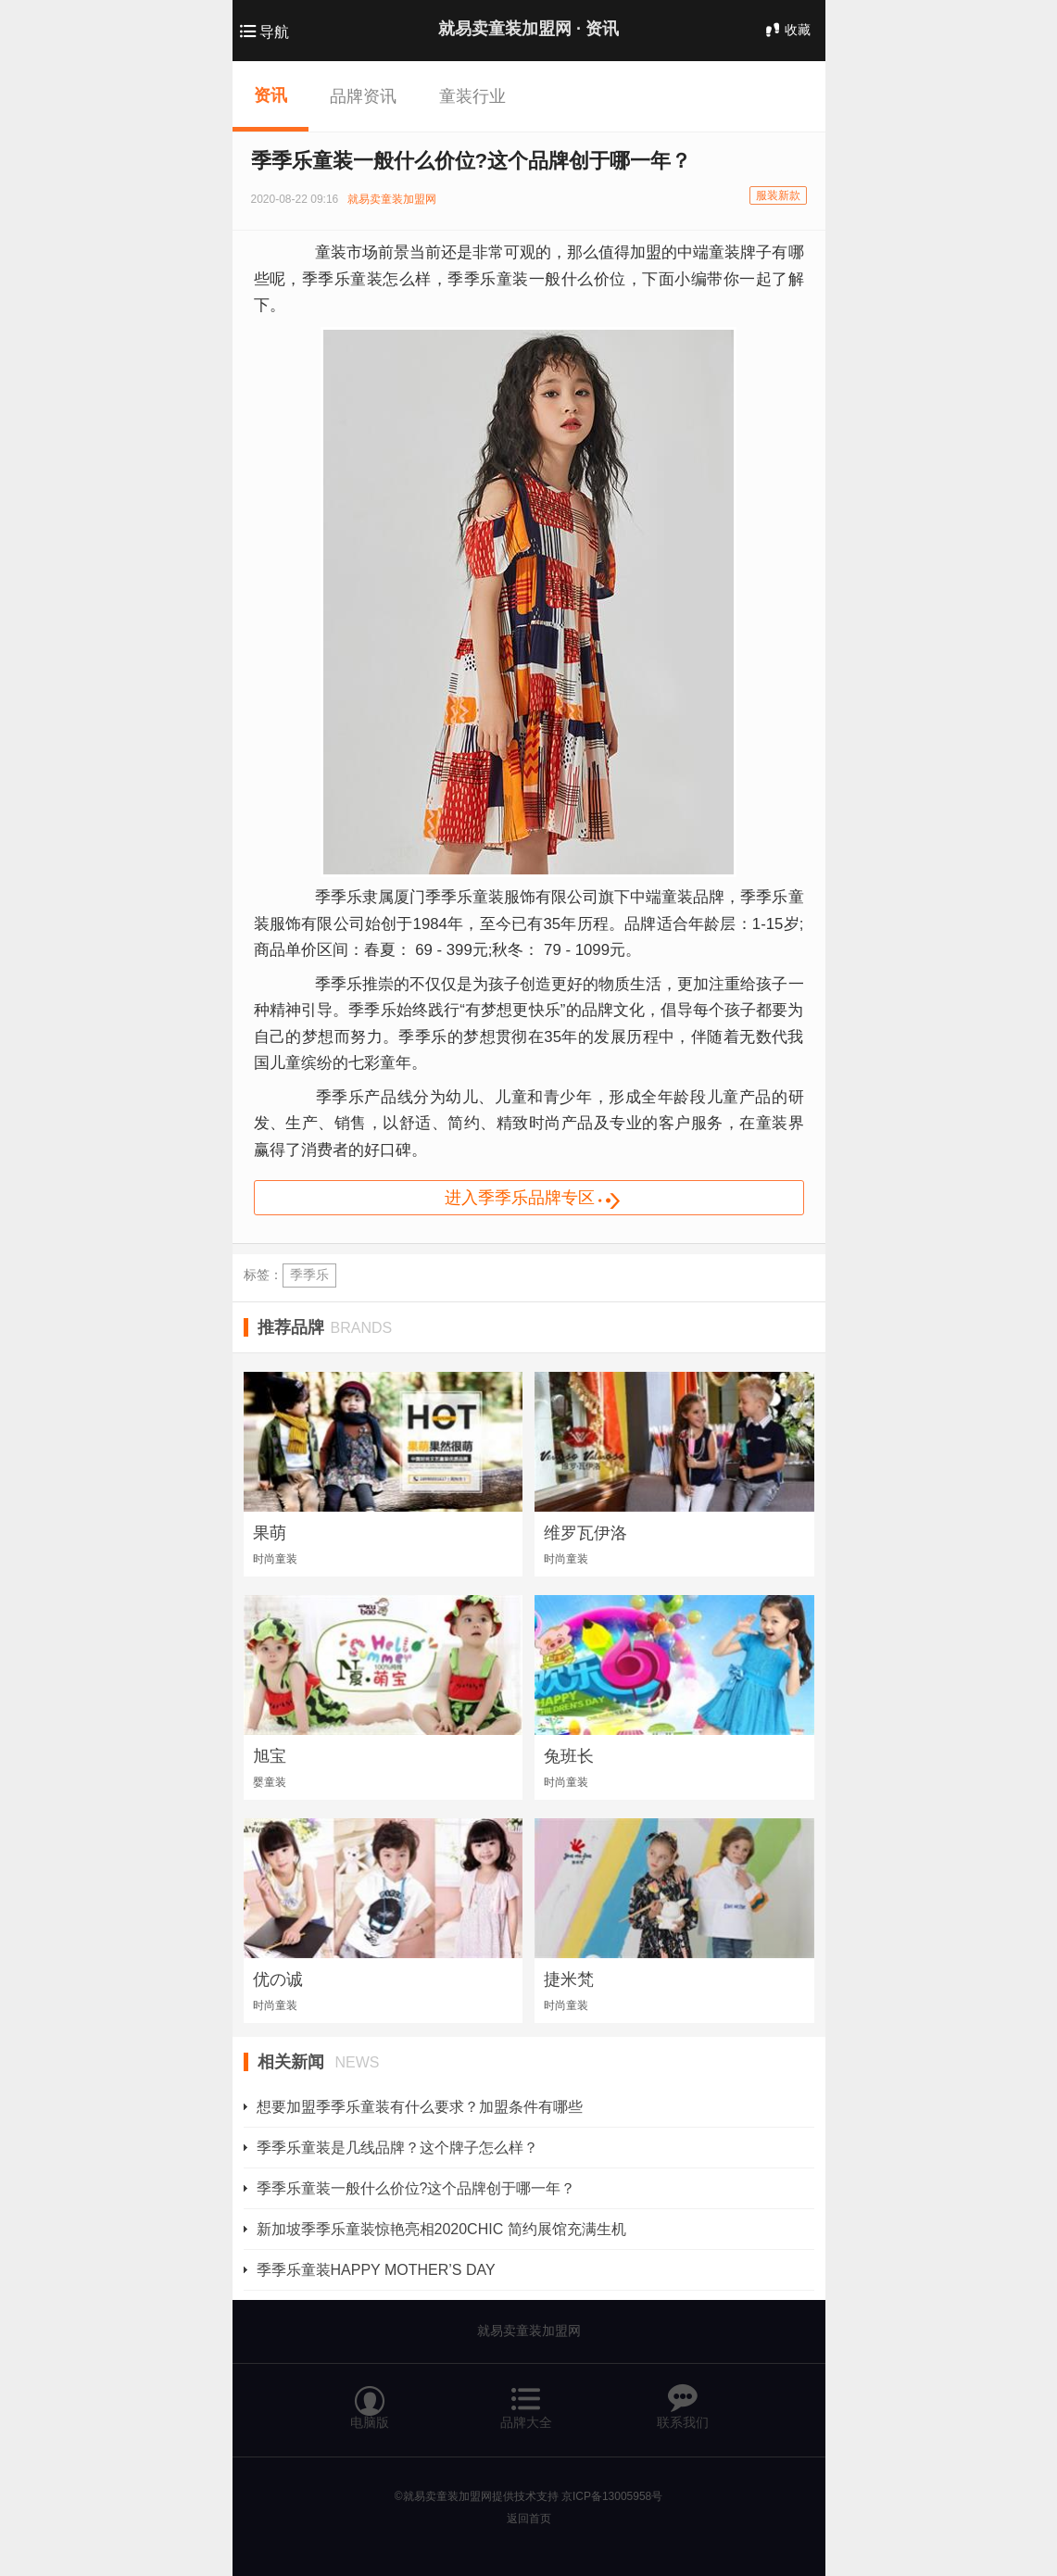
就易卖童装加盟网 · (528, 28)
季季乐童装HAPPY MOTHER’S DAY (376, 2270)
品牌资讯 (363, 96)
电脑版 (369, 2399)
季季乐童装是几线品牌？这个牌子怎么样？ (397, 2147)
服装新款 (778, 195)
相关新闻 (319, 2062)
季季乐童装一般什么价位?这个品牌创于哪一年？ (416, 2188)
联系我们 (683, 2399)
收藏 (786, 29)
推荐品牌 (325, 1327)
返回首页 (529, 2518)
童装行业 (472, 96)
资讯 (270, 95)
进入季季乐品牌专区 (546, 1199)
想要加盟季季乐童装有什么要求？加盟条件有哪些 (420, 2107)
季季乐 (309, 1274)
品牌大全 (526, 2399)
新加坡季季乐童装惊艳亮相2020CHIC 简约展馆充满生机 (441, 2229)
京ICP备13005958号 (611, 2496)
